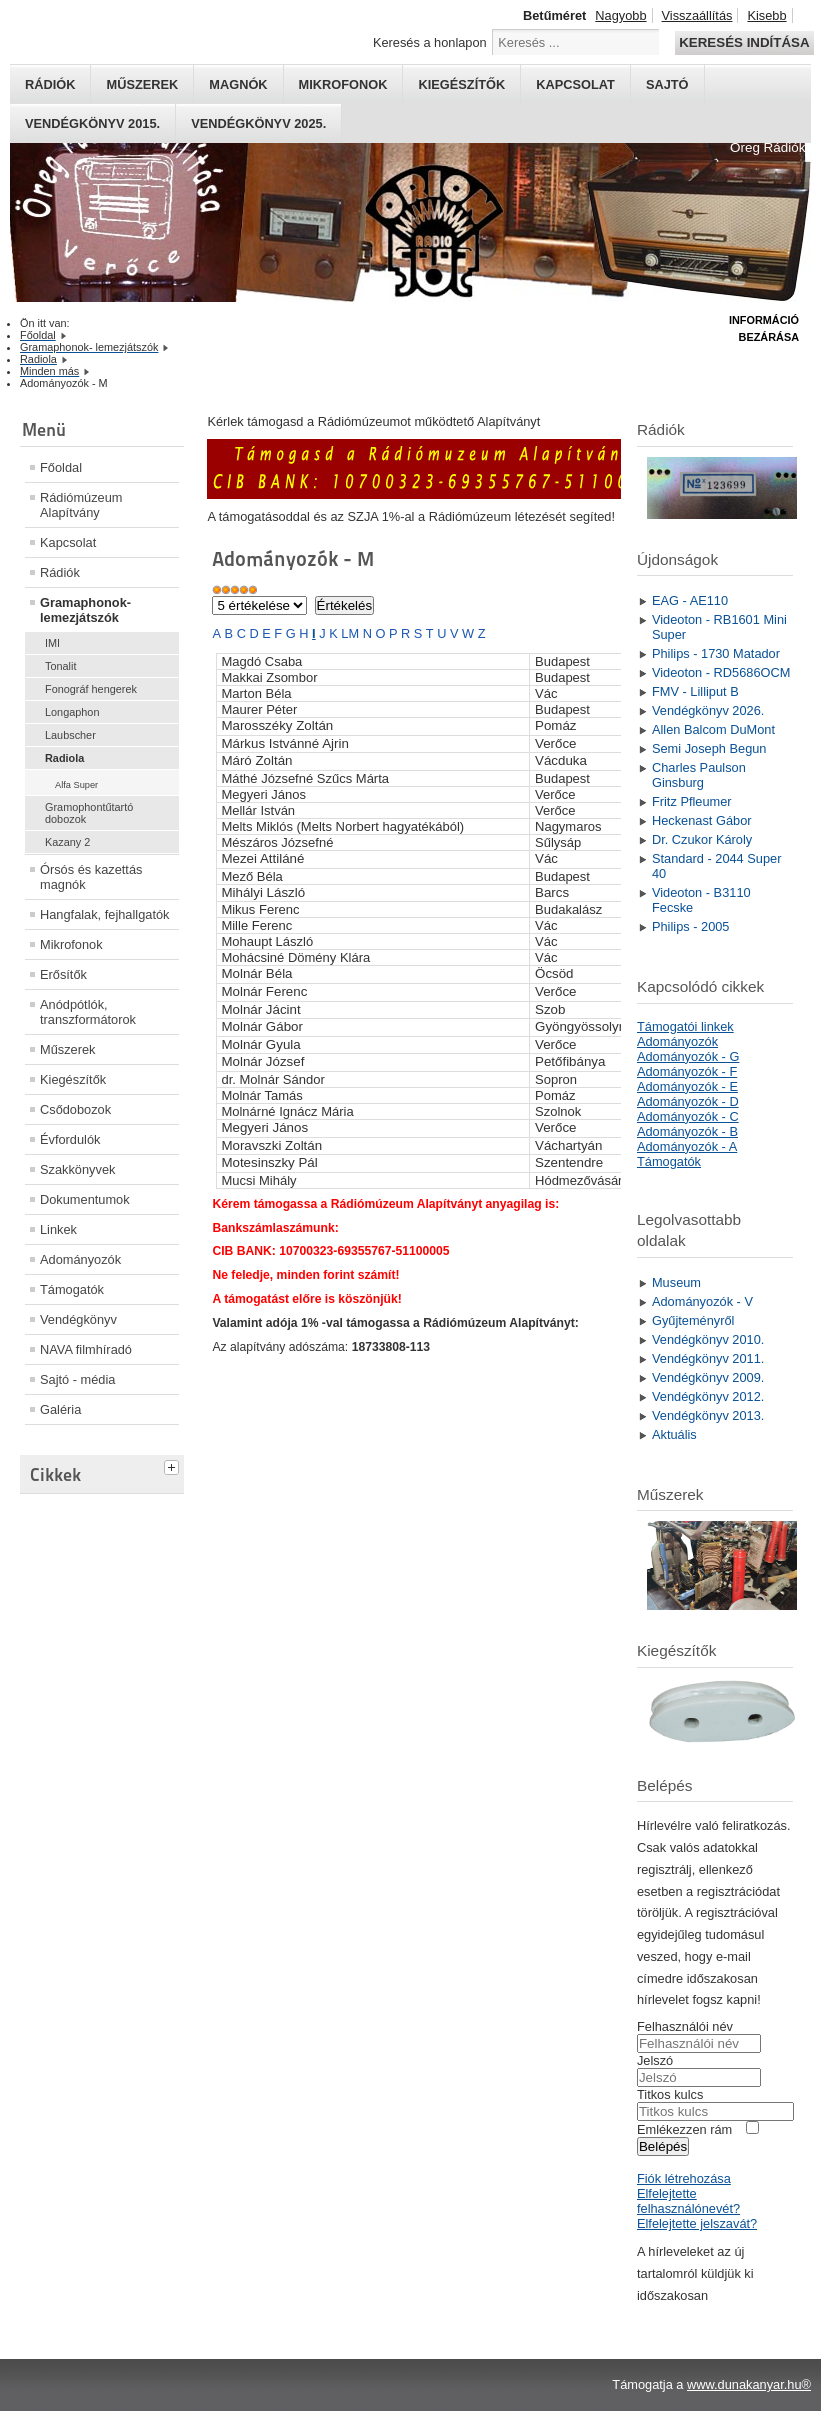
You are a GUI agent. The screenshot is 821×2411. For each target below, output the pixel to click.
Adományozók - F (687, 1071)
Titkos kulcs (670, 2094)
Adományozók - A (687, 1146)
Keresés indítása (744, 42)
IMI (52, 643)
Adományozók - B (687, 1131)
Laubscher (70, 735)
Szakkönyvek (77, 1169)
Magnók (238, 84)
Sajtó (667, 84)
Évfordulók (70, 1139)
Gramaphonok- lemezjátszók (85, 610)
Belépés (663, 2146)
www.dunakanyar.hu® (749, 2384)
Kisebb (766, 15)
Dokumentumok (85, 1199)
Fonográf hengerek (91, 689)
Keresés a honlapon (430, 42)
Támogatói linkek (685, 1026)
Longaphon (72, 712)
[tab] (174, 1465)
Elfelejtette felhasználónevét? (688, 2201)
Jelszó (655, 2060)
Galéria (60, 1409)
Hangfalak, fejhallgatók (104, 914)
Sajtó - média (77, 1379)
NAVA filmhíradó (86, 1349)
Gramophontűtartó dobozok (89, 813)
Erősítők (63, 974)
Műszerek (142, 84)
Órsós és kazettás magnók (91, 877)
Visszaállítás (697, 15)
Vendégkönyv (78, 1319)
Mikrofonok (343, 84)
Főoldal (61, 467)
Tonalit (60, 666)
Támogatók (72, 1289)
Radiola (64, 758)
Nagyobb (620, 15)
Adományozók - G (688, 1056)
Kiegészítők (461, 84)
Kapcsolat (575, 84)
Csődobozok (75, 1109)
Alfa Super (76, 785)
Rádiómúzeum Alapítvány (81, 505)
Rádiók (50, 84)
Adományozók (80, 1259)
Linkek (58, 1229)
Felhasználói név (685, 2026)
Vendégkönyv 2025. (258, 123)
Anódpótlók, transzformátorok (88, 1012)
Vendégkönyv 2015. (92, 123)
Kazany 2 (67, 842)
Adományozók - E (687, 1086)
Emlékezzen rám (684, 2129)
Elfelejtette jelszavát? (697, 2223)
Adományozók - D (688, 1101)
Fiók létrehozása (684, 2178)
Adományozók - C (688, 1116)
